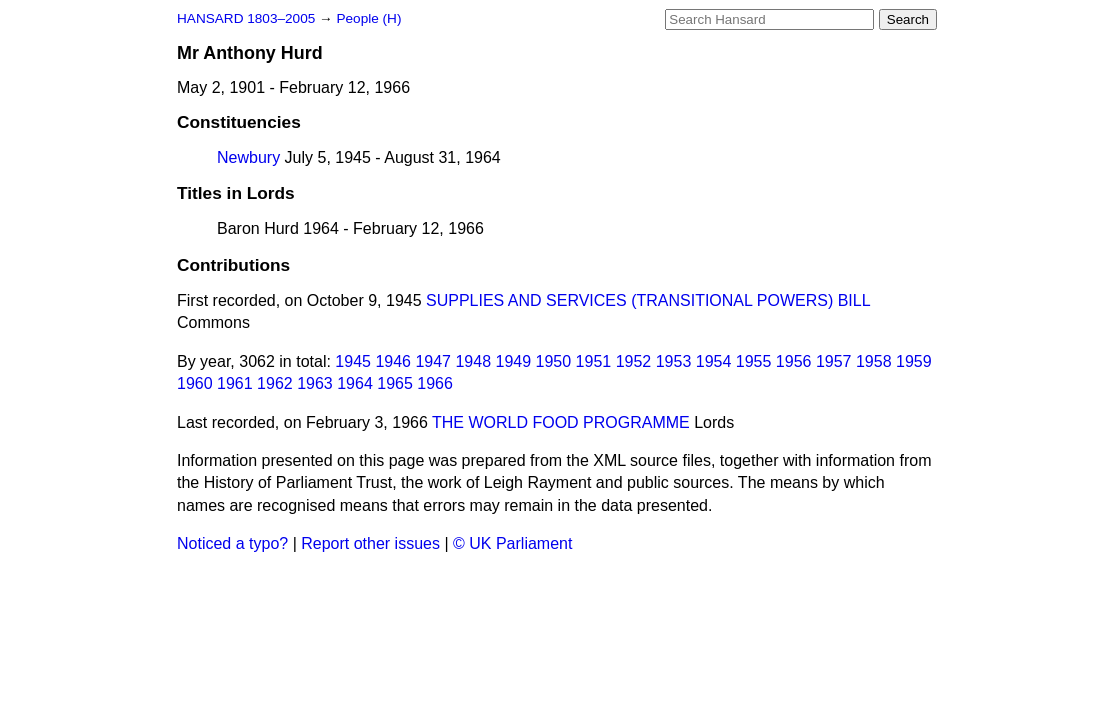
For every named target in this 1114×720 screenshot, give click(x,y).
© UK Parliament (512, 543)
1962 (275, 383)
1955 (754, 361)
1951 (594, 361)
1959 (914, 361)
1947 (433, 361)
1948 (473, 361)
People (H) (368, 18)
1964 (355, 383)
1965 (395, 383)
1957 (834, 361)
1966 (435, 383)
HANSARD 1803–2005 (246, 18)
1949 (514, 361)
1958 (874, 361)
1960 (195, 383)
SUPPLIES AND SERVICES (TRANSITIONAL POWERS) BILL (648, 300)
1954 (714, 361)
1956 (794, 361)
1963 (315, 383)
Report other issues (370, 543)
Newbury (248, 157)
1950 (554, 361)
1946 (393, 361)
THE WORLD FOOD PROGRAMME (561, 422)
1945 (353, 361)
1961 (235, 383)
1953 (674, 361)
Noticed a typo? (232, 543)
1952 (634, 361)
